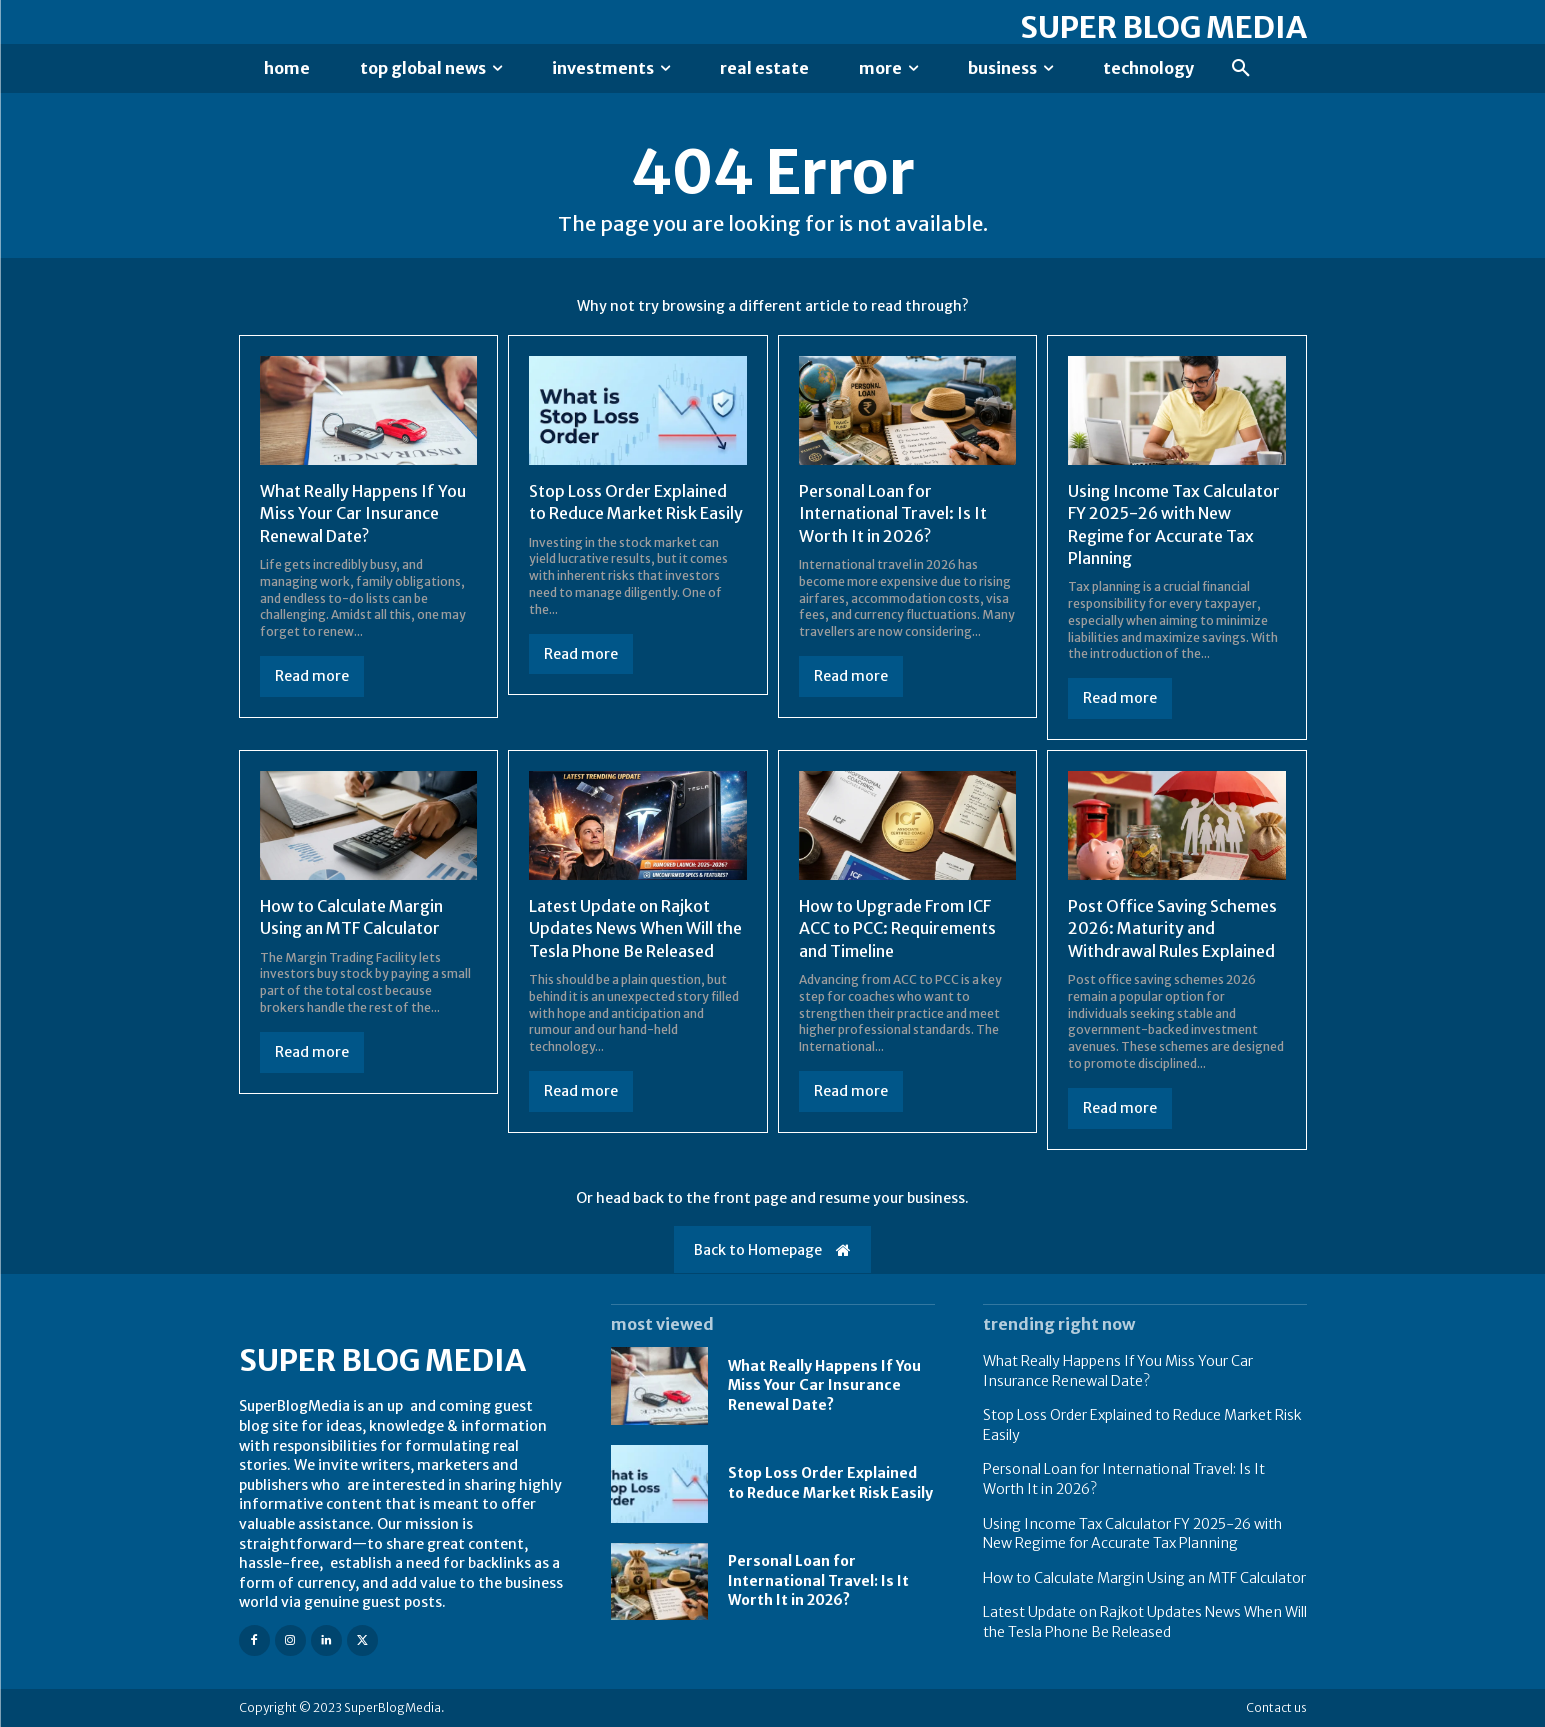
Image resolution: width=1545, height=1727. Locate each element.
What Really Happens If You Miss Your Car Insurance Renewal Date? (363, 513)
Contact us (1276, 1707)
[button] (1241, 69)
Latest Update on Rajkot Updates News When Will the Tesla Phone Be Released (635, 928)
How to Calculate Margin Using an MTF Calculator (351, 917)
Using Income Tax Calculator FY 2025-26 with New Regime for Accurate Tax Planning (1132, 1534)
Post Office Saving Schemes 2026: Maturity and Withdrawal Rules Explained (1172, 928)
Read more (312, 676)
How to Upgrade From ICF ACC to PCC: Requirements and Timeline (897, 928)
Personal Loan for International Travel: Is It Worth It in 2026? (893, 513)
